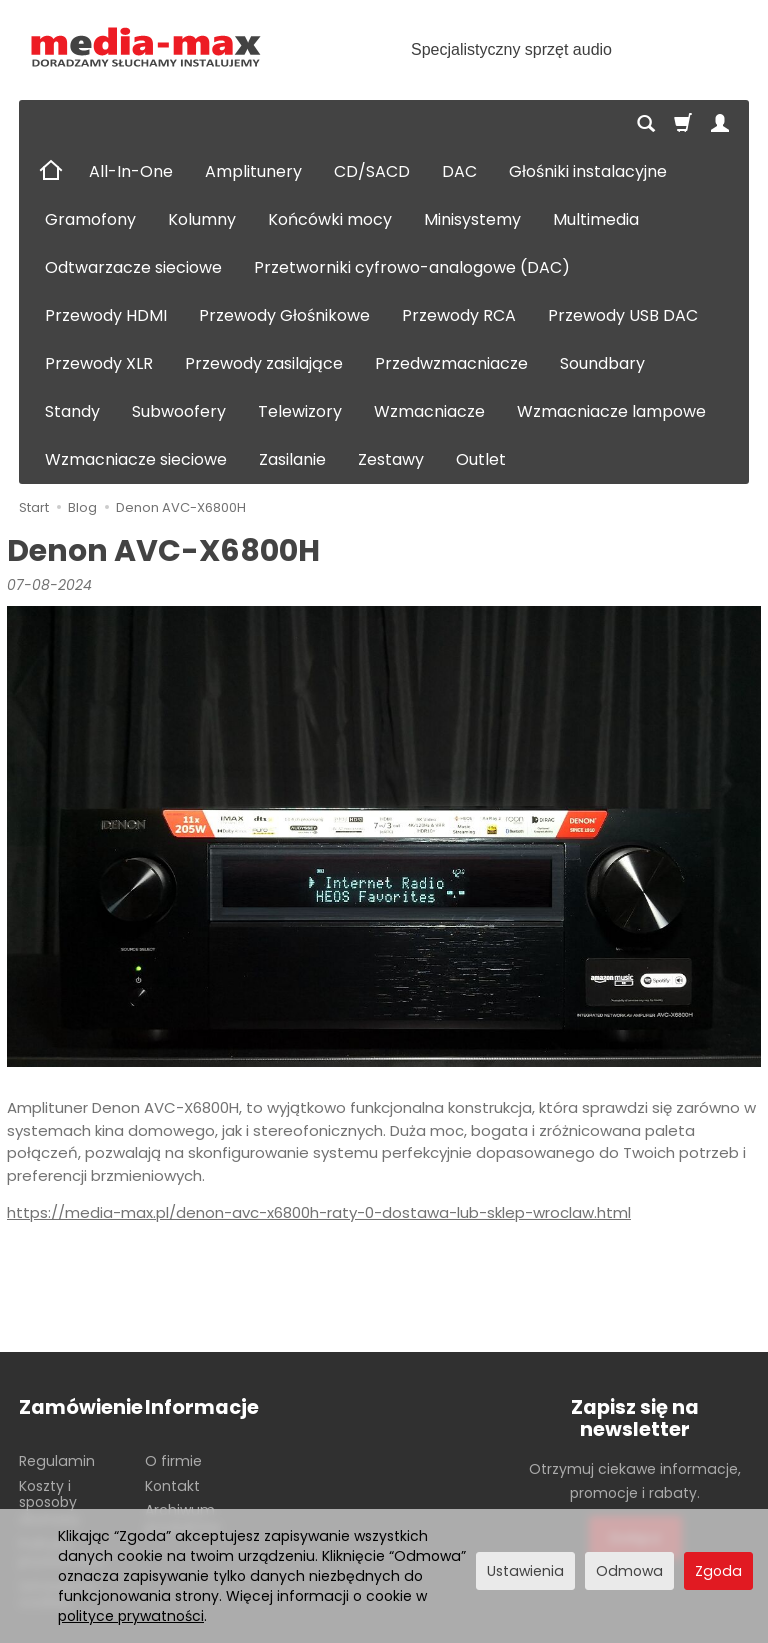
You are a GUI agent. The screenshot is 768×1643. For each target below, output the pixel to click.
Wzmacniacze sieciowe (136, 459)
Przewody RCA (459, 315)
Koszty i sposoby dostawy (49, 1503)
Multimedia (596, 219)
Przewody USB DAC (623, 315)
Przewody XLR (99, 363)
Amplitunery (253, 171)
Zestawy (391, 459)
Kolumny (202, 219)
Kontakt (172, 1486)
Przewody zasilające (264, 363)
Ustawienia (525, 1571)
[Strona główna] (146, 47)
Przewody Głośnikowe (284, 315)
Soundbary (602, 363)
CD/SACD (372, 171)
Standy (72, 411)
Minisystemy (472, 219)
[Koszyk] (683, 124)
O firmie (173, 1461)
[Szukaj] (646, 124)
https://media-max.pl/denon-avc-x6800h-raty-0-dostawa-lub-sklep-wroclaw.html (319, 1212)
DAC (459, 171)
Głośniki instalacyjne (588, 171)
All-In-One (131, 171)
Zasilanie (292, 459)
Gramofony (90, 219)
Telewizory (300, 411)
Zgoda (718, 1571)
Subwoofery (179, 411)
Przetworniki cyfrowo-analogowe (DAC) (412, 267)
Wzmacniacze (429, 411)
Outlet (481, 459)
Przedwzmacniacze (451, 363)
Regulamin (57, 1461)
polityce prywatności (131, 1616)
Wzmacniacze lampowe (611, 411)
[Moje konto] (720, 124)
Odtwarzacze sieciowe (133, 267)
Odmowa (629, 1571)
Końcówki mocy (330, 219)
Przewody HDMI (106, 315)
